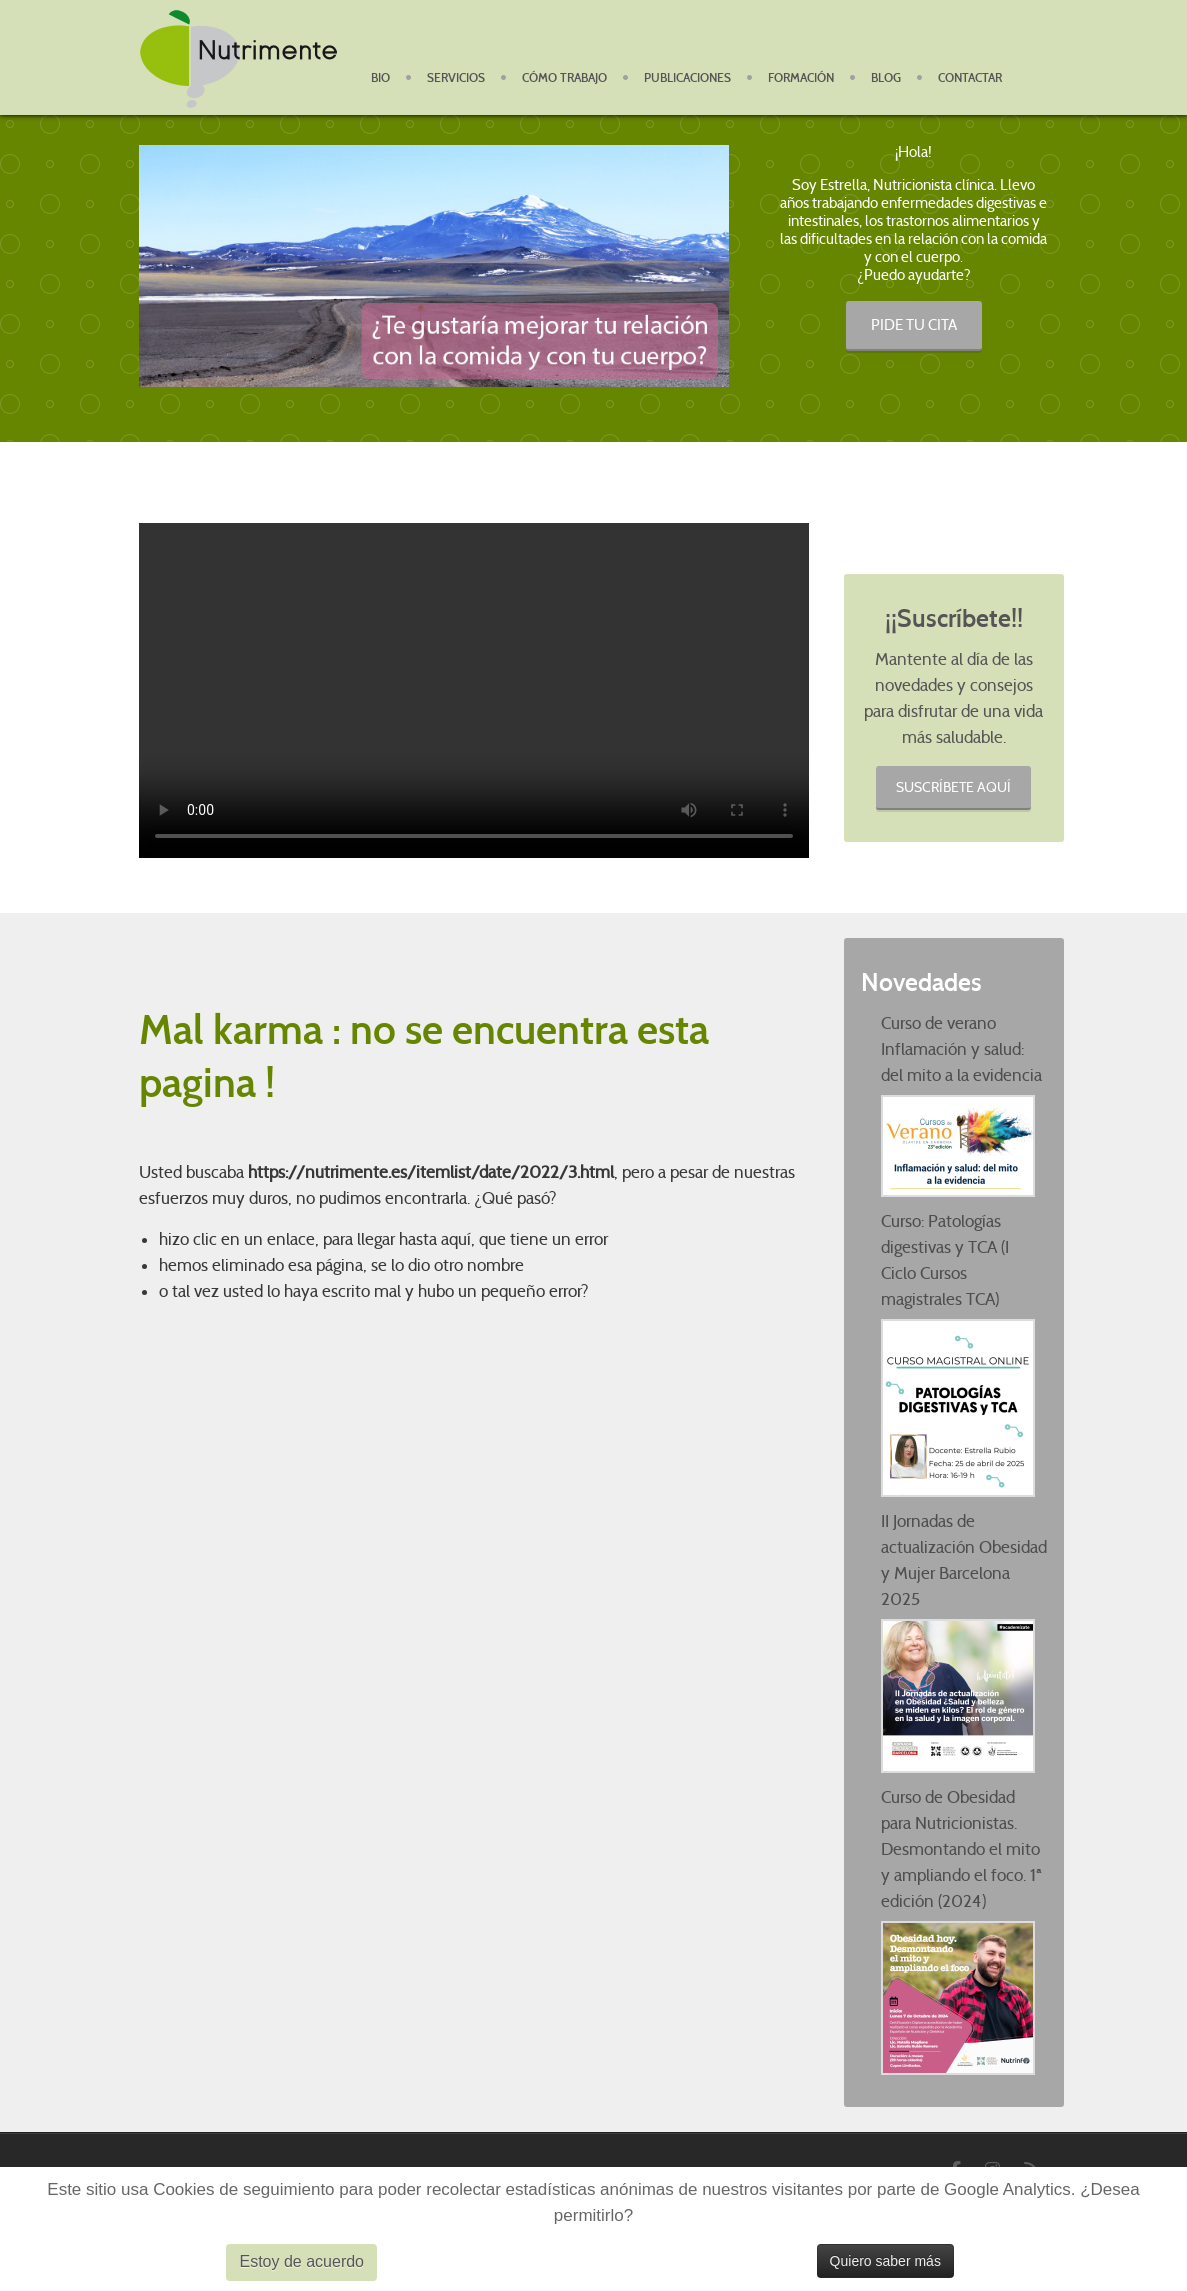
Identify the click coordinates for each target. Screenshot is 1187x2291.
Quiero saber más (885, 2261)
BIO (380, 78)
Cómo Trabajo (564, 78)
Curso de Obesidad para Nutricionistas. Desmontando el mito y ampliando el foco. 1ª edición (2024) (961, 1849)
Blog (886, 78)
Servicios (456, 78)
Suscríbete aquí (953, 787)
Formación (801, 78)
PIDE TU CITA (914, 325)
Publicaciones (687, 78)
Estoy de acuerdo (301, 2261)
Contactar (970, 78)
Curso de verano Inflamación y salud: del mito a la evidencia (961, 1049)
